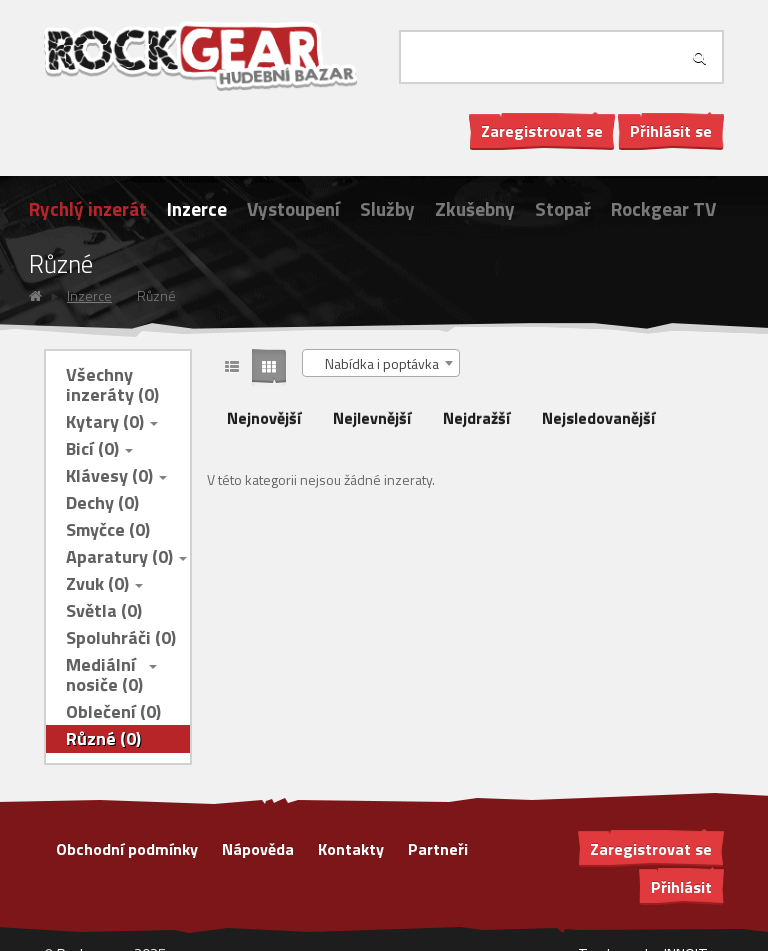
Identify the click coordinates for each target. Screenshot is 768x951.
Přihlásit (681, 887)
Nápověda (258, 849)
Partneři (438, 849)
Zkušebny (475, 208)
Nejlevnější (372, 418)
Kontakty (351, 849)
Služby (387, 208)
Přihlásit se (671, 131)
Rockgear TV (663, 208)
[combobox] (381, 363)
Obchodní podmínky (127, 849)
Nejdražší (476, 418)
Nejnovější (264, 418)
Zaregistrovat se (542, 131)
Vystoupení (293, 208)
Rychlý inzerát (88, 208)
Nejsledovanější (598, 418)
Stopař (563, 208)
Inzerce (197, 208)
